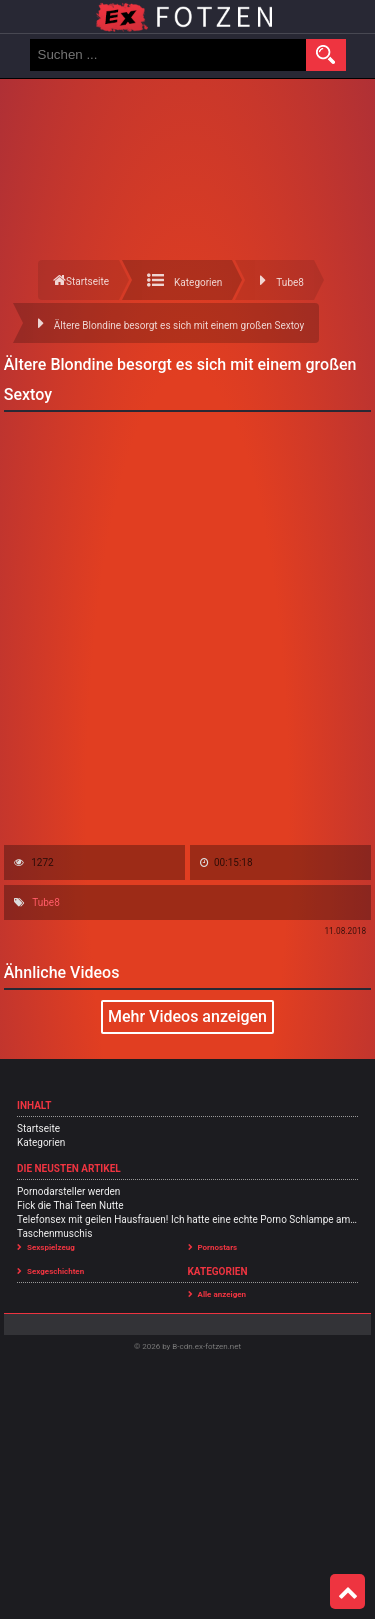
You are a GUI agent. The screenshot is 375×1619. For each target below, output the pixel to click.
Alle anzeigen (222, 1294)
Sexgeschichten (55, 1271)
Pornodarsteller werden (68, 1191)
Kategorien (41, 1142)
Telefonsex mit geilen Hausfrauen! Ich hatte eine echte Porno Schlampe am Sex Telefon (187, 1219)
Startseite (38, 1128)
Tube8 (46, 902)
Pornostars (218, 1247)
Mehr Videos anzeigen (187, 1016)
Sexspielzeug (51, 1247)
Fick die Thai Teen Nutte (70, 1205)
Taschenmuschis (54, 1233)
